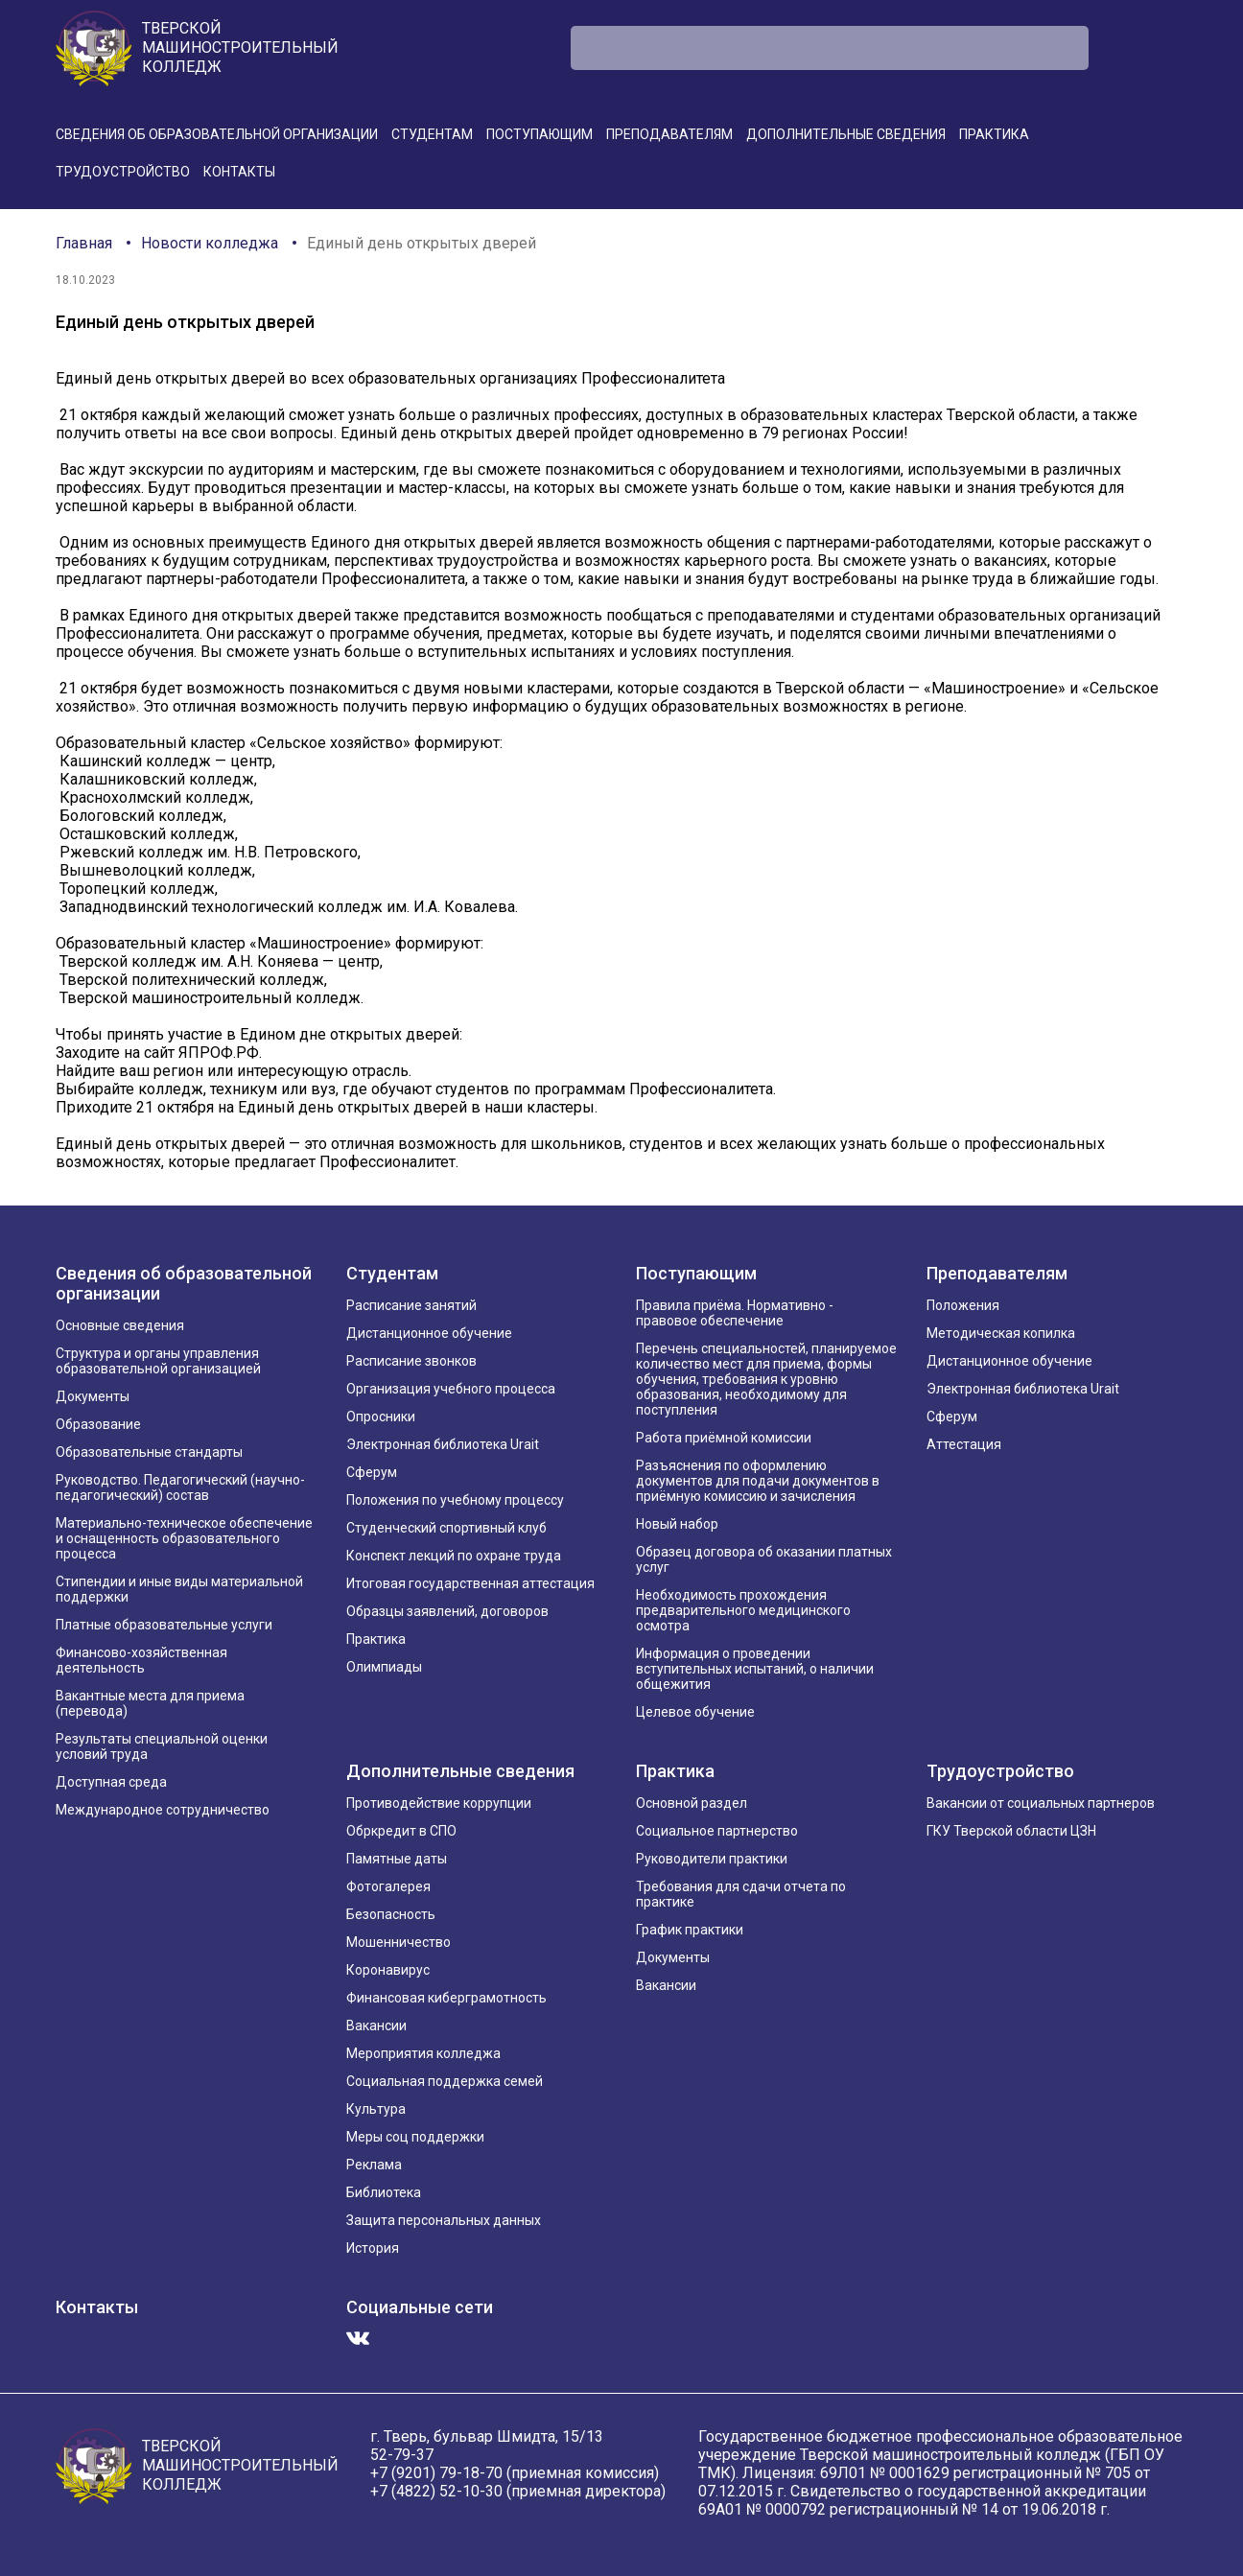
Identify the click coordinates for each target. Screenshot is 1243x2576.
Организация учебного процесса (450, 1388)
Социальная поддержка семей (444, 2081)
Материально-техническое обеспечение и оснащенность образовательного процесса (184, 1538)
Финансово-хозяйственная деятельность (141, 1660)
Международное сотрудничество (163, 1809)
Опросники (380, 1416)
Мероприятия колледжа (423, 2053)
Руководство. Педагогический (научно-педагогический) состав (180, 1487)
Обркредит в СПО (401, 1830)
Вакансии (376, 2025)
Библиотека (383, 2192)
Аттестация (963, 1444)
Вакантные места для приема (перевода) (150, 1703)
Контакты (239, 171)
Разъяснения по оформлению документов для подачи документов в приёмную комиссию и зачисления (757, 1481)
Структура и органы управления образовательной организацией (158, 1361)
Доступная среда (111, 1782)
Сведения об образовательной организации (217, 134)
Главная (84, 243)
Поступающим (539, 134)
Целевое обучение (695, 1712)
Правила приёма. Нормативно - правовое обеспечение (734, 1313)
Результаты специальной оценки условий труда (162, 1746)
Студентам (432, 134)
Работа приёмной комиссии (723, 1437)
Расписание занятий (411, 1305)
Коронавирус (388, 1970)
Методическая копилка (1000, 1333)
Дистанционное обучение (429, 1333)
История (372, 2248)
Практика (994, 134)
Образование (98, 1424)
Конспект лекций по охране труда (453, 1555)
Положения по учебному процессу (455, 1500)
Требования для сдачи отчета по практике (741, 1894)
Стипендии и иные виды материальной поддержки (179, 1589)
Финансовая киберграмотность (446, 1997)
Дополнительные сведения (846, 134)
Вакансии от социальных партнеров (1040, 1803)
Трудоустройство (123, 171)
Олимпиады (384, 1666)
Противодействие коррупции (438, 1803)
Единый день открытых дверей (421, 243)
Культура (376, 2109)
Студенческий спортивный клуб (446, 1527)
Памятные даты (396, 1858)
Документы (92, 1396)
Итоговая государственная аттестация (470, 1583)
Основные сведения (120, 1325)
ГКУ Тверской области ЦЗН (1011, 1830)
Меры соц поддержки (415, 2136)
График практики (689, 1929)
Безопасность (390, 1914)
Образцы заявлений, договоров (447, 1611)
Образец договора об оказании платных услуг (764, 1559)
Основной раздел (691, 1803)
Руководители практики (711, 1858)
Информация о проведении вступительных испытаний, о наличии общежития (755, 1669)
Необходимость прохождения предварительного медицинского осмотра (743, 1610)
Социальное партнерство (717, 1830)
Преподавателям (669, 134)
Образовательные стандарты (149, 1452)
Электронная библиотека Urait (442, 1444)
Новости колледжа (209, 243)
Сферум (371, 1472)
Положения (962, 1305)
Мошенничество (398, 1942)
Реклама (374, 2164)
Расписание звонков (411, 1361)
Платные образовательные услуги (164, 1624)
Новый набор (677, 1524)
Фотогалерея (388, 1886)
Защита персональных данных (443, 2220)
